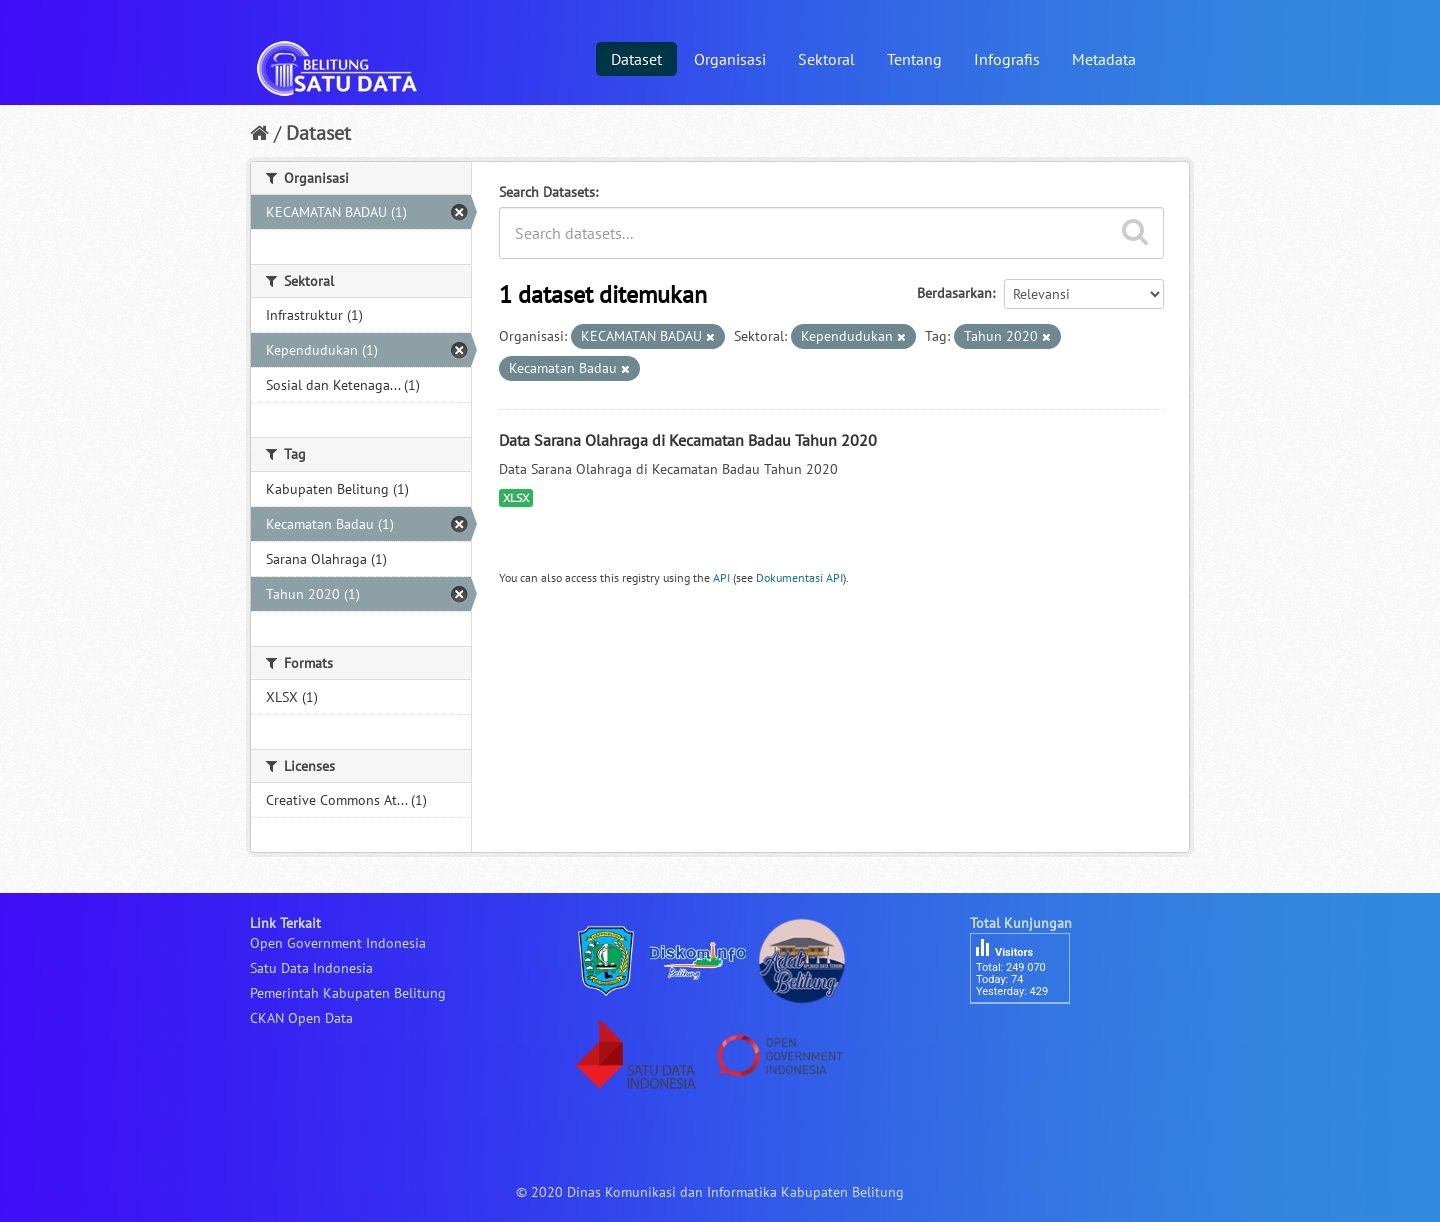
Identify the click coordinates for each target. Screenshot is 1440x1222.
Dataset (636, 59)
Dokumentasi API (799, 577)
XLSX (516, 497)
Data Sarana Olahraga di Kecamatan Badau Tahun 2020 (688, 440)
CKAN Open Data (301, 1018)
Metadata (1104, 59)
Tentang (914, 59)
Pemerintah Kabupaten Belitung (348, 993)
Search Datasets (547, 192)
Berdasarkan (954, 293)
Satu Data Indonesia (311, 968)
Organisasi (730, 59)
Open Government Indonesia (338, 943)
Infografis (1007, 59)
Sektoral (826, 59)
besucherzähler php (1030, 1038)
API (721, 577)
